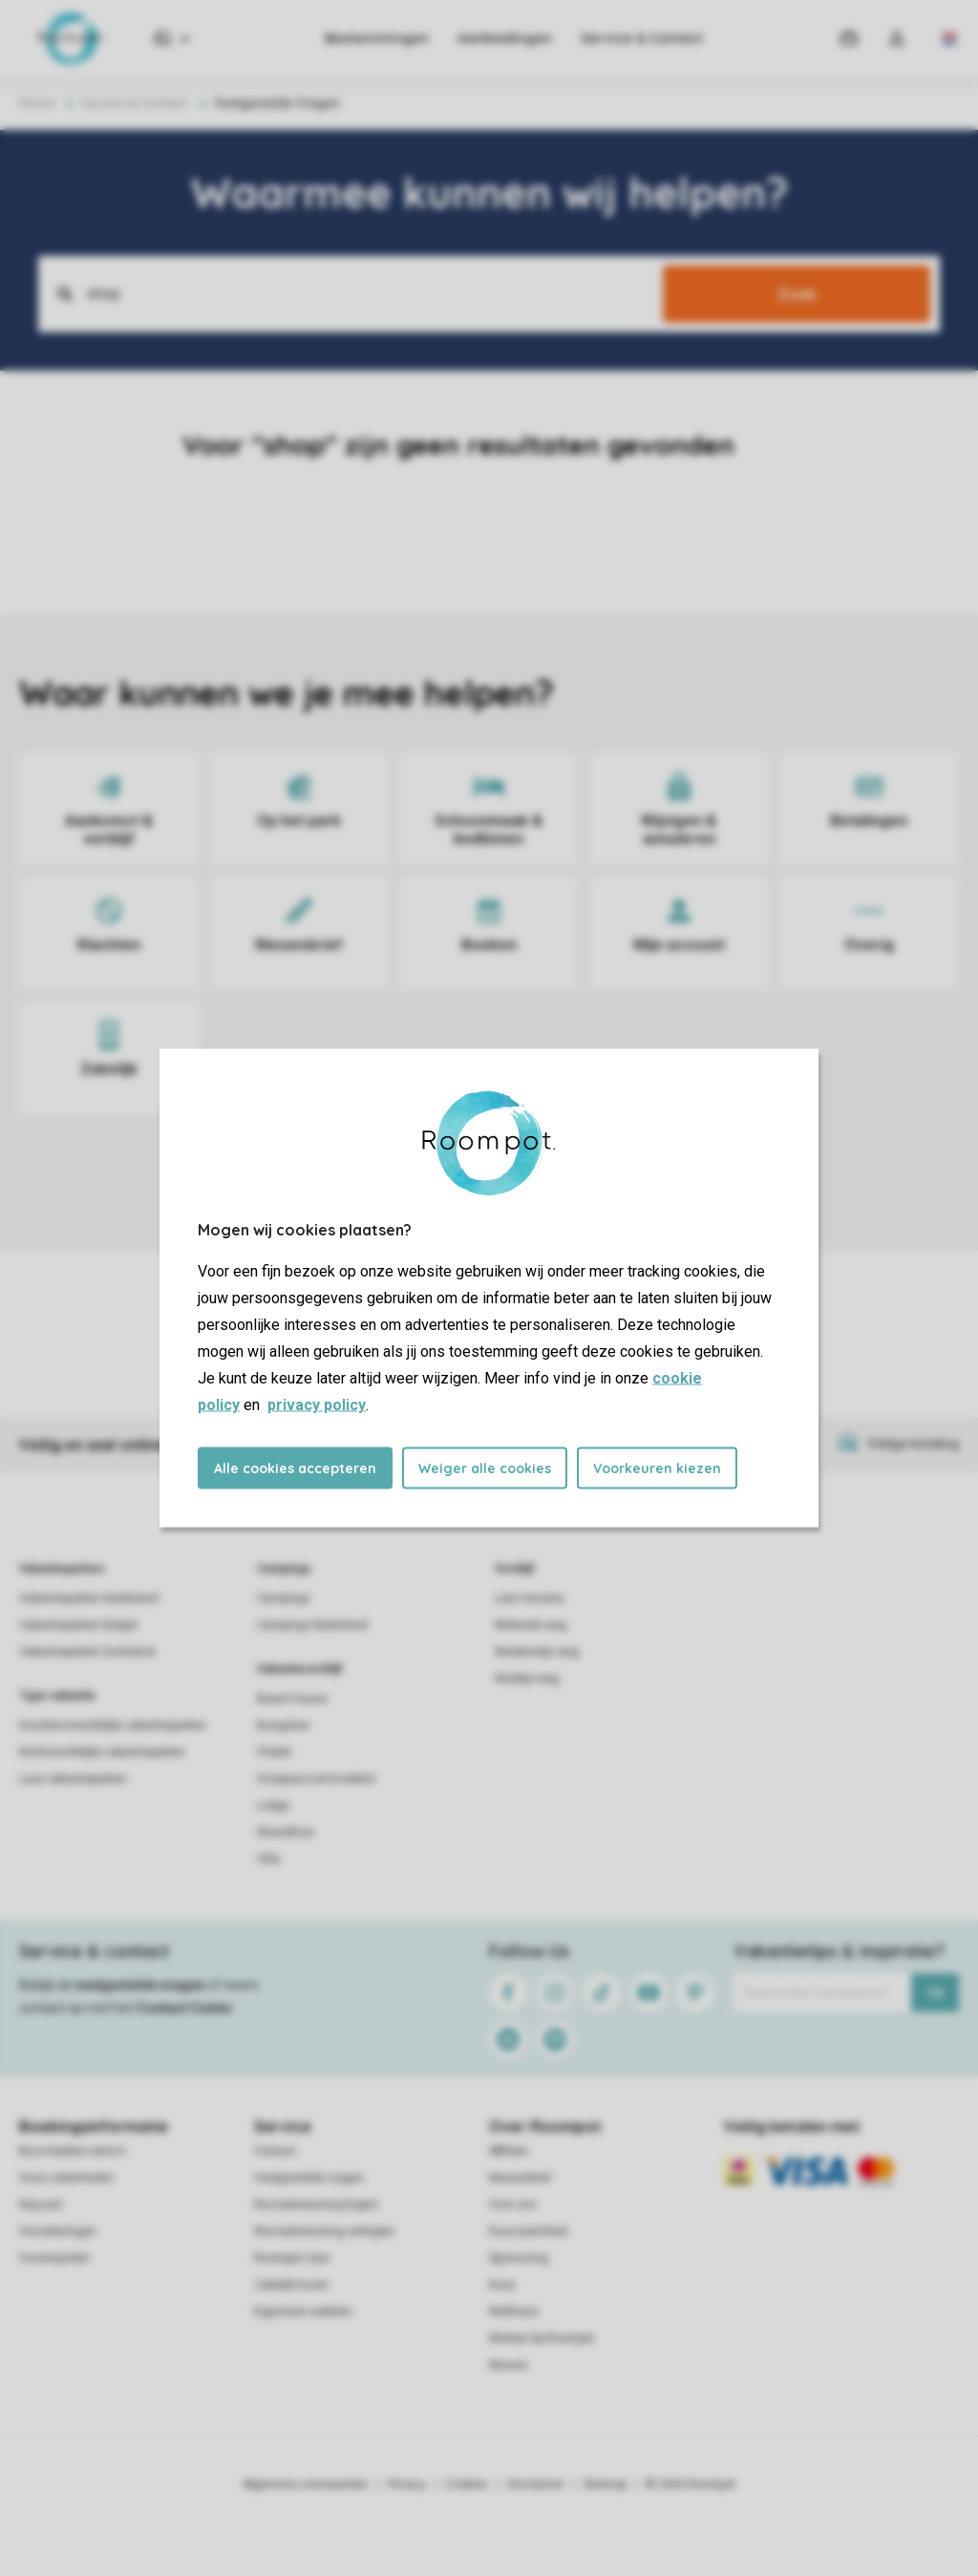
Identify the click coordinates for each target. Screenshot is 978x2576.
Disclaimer (535, 2484)
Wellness (514, 2311)
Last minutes (529, 1598)
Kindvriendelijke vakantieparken (102, 1752)
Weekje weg (527, 1678)
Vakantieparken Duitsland (87, 1651)
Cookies (466, 2484)
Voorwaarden (54, 2258)
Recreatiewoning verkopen (324, 2231)
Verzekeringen (57, 2231)
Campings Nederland (312, 1625)
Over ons (513, 2204)
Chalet (274, 1752)
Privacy (407, 2484)
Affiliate (508, 2151)
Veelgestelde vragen (309, 2178)
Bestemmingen (377, 38)
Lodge (273, 1805)
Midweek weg (530, 1625)
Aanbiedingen (504, 38)
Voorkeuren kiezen (657, 1468)
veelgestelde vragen (139, 1985)
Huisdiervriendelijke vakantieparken (112, 1725)
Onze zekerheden (66, 2178)
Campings (284, 1568)
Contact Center (185, 2008)
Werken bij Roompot (541, 2338)
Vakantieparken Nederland (89, 1598)
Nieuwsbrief (520, 2178)
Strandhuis (285, 1832)
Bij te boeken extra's (72, 2151)
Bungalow (283, 1725)
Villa (268, 1859)
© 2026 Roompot (690, 2484)
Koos (502, 2284)
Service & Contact (642, 38)
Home (37, 103)
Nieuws (508, 2365)
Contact (275, 2151)
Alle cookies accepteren (295, 1468)
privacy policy (316, 1405)
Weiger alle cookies (484, 1468)
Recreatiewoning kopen (316, 2204)
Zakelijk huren (291, 2284)
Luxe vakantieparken (73, 1778)
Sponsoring (518, 2258)
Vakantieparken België (78, 1625)
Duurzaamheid (528, 2231)
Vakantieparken (61, 1568)
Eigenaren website (302, 2311)
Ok (935, 1992)
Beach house (292, 1698)
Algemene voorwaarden (306, 2484)
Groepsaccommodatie (316, 1778)
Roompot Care (292, 2258)
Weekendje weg (537, 1651)
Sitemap (605, 2484)
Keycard (40, 2204)
